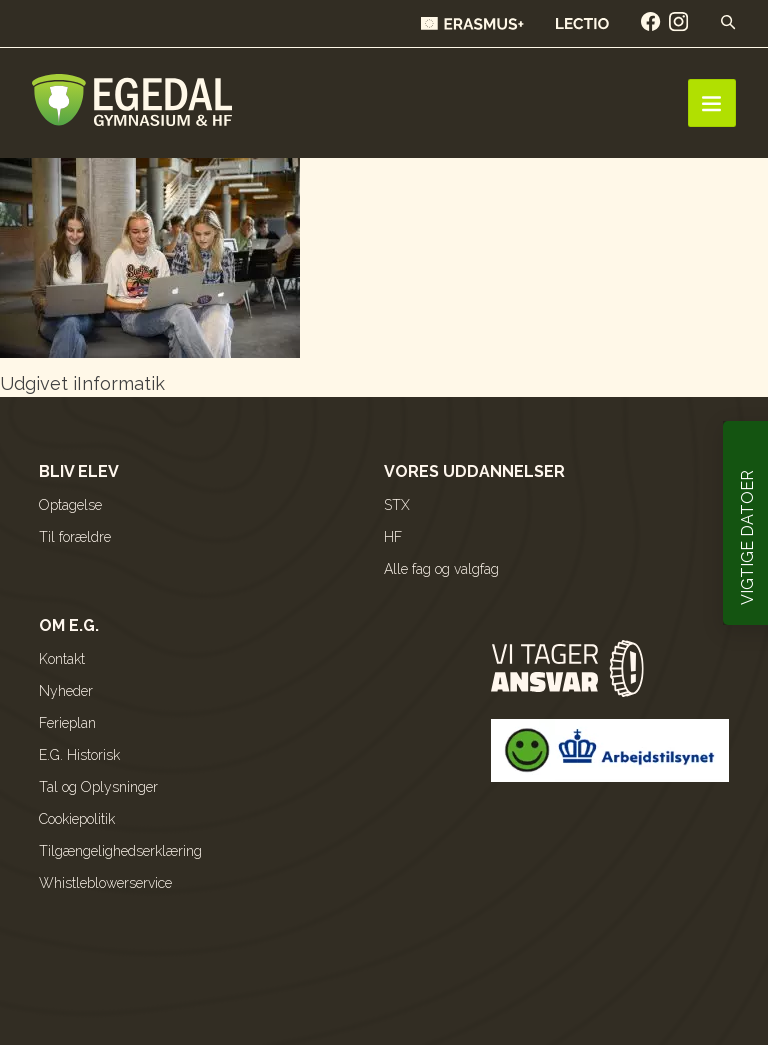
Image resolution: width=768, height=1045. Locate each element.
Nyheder (66, 691)
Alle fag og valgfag (441, 569)
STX (397, 505)
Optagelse (70, 505)
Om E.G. (69, 625)
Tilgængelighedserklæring (120, 851)
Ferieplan (67, 723)
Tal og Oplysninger (98, 787)
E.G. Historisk (79, 755)
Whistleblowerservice (105, 883)
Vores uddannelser (474, 471)
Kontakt (62, 659)
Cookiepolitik (77, 819)
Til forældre (75, 537)
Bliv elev (79, 471)
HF (393, 537)
